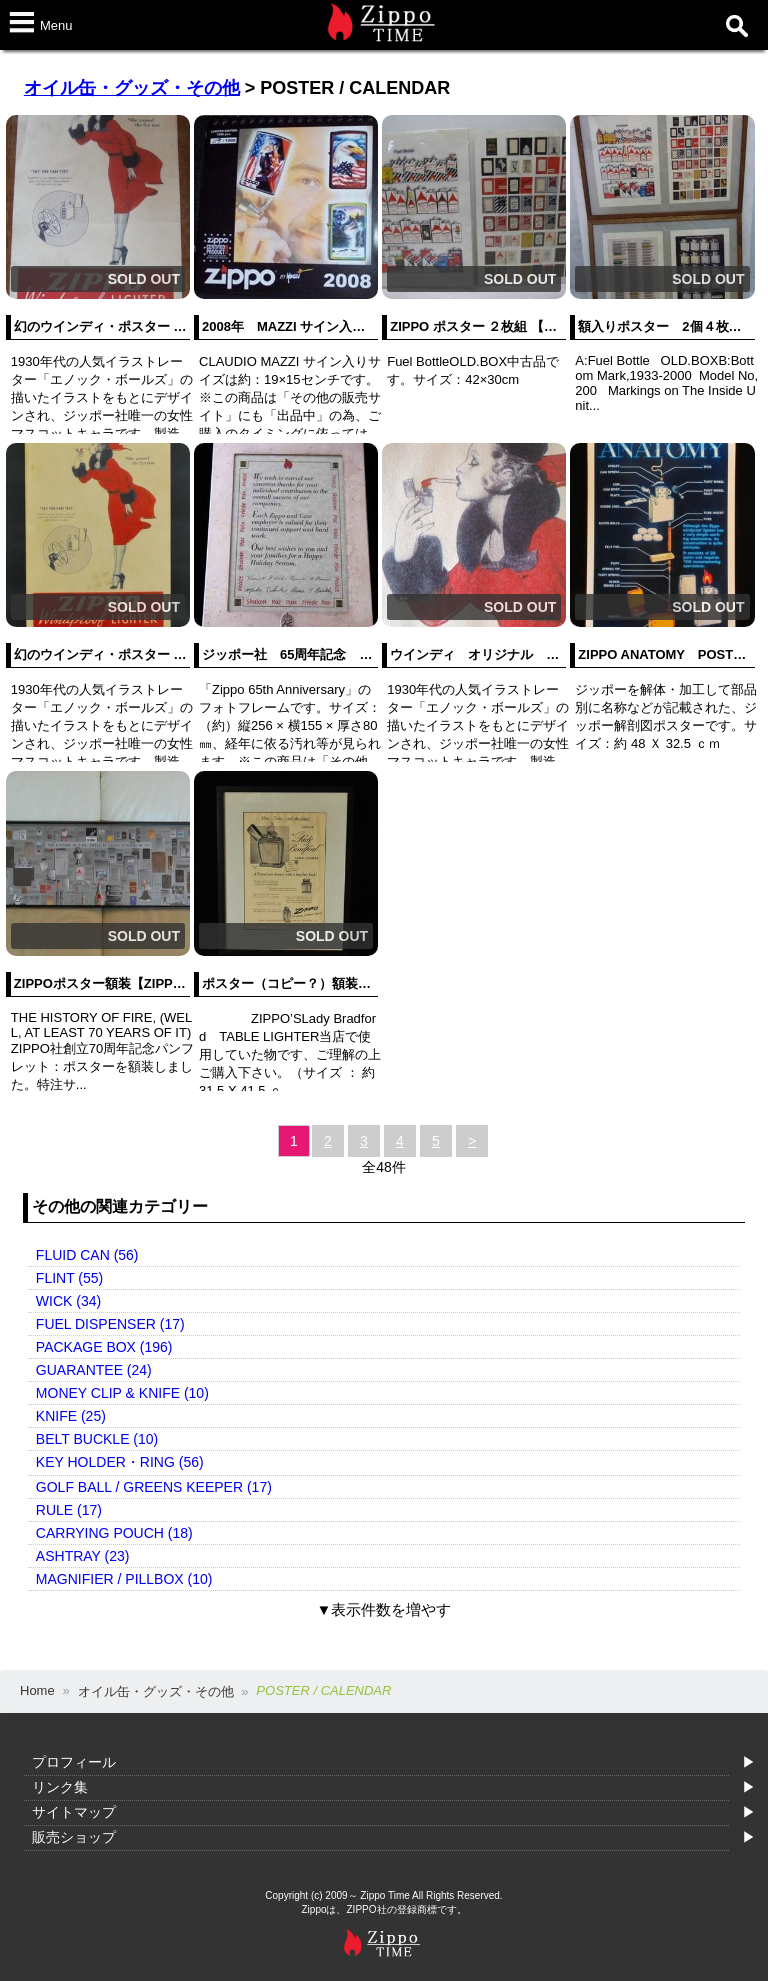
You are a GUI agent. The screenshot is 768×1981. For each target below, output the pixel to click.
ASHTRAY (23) (83, 1556)
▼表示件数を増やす (384, 1609)
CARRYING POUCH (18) (114, 1533)
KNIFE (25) (71, 1416)
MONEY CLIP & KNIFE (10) (122, 1393)
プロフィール (74, 1762)
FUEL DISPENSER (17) (110, 1324)
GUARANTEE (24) (94, 1370)
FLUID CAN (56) (87, 1255)
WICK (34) (68, 1301)
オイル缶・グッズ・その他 (132, 88)
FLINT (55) (69, 1278)
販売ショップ (74, 1837)
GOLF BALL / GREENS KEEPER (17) (154, 1487)
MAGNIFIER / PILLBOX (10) (124, 1579)
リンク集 (60, 1787)
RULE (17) (69, 1510)
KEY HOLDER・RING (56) (120, 1462)
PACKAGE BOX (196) (104, 1347)
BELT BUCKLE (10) (97, 1439)
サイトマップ (74, 1812)
